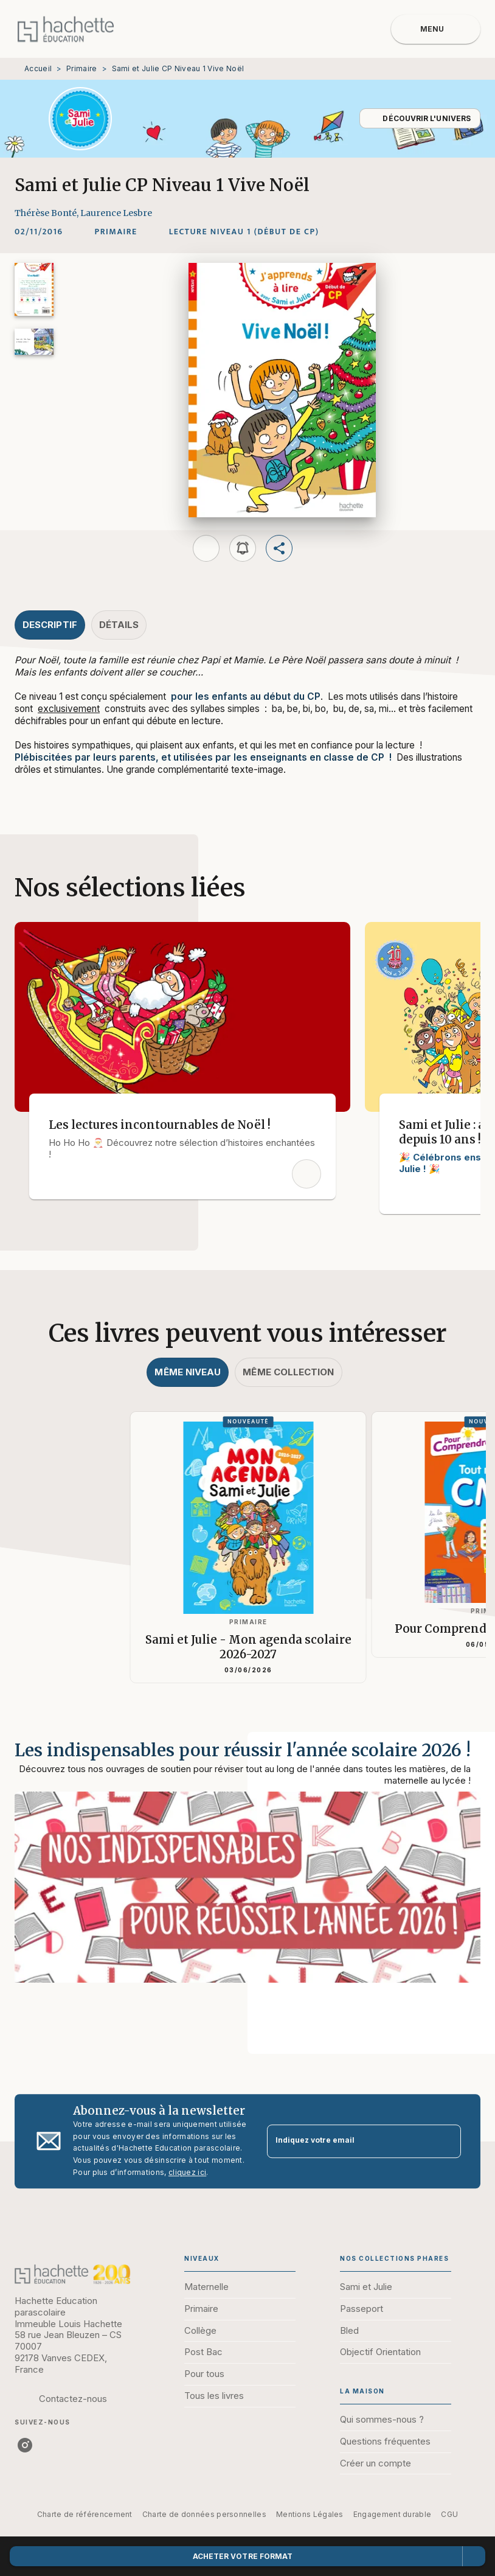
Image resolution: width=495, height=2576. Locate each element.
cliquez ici (187, 2172)
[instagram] (25, 2445)
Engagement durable (392, 2514)
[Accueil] (66, 29)
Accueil (38, 68)
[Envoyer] (446, 2141)
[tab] (50, 625)
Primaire (81, 68)
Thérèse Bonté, (47, 213)
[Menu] (435, 29)
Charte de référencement (85, 2514)
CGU (449, 2514)
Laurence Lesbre (116, 213)
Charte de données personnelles (204, 2514)
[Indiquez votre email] (349, 2141)
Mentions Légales (310, 2514)
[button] (419, 118)
